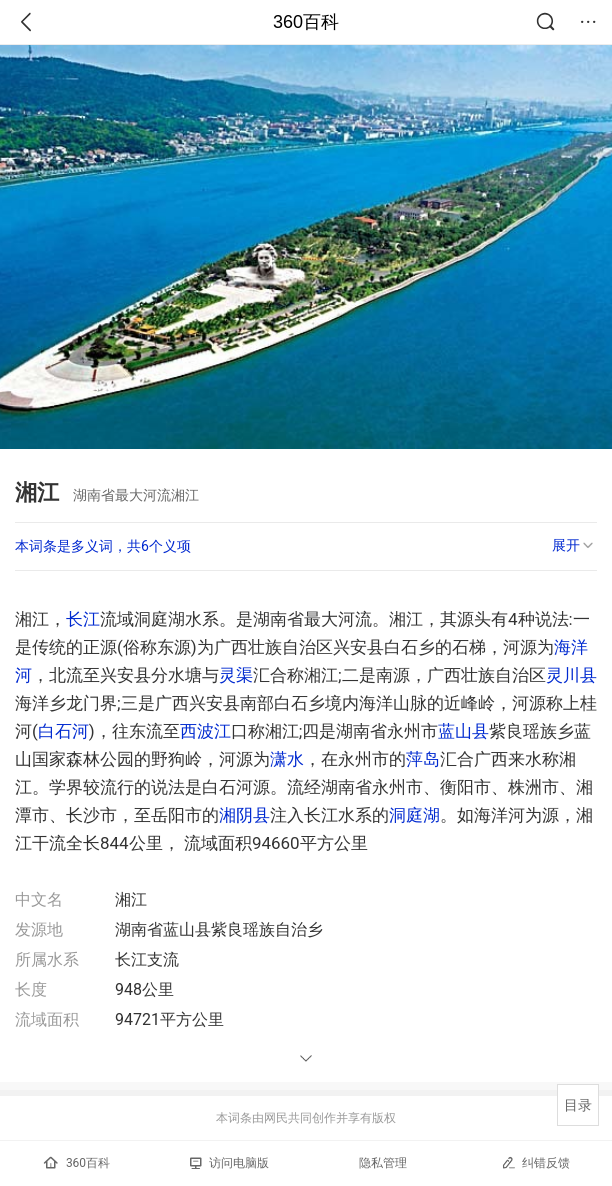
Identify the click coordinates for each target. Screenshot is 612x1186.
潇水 (287, 759)
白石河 (63, 731)
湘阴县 (244, 815)
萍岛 (423, 759)
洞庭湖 (414, 815)
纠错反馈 (535, 1162)
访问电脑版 (229, 1163)
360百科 (306, 22)
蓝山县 (463, 731)
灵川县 (571, 675)
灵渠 (236, 675)
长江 (83, 619)
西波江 (205, 731)
